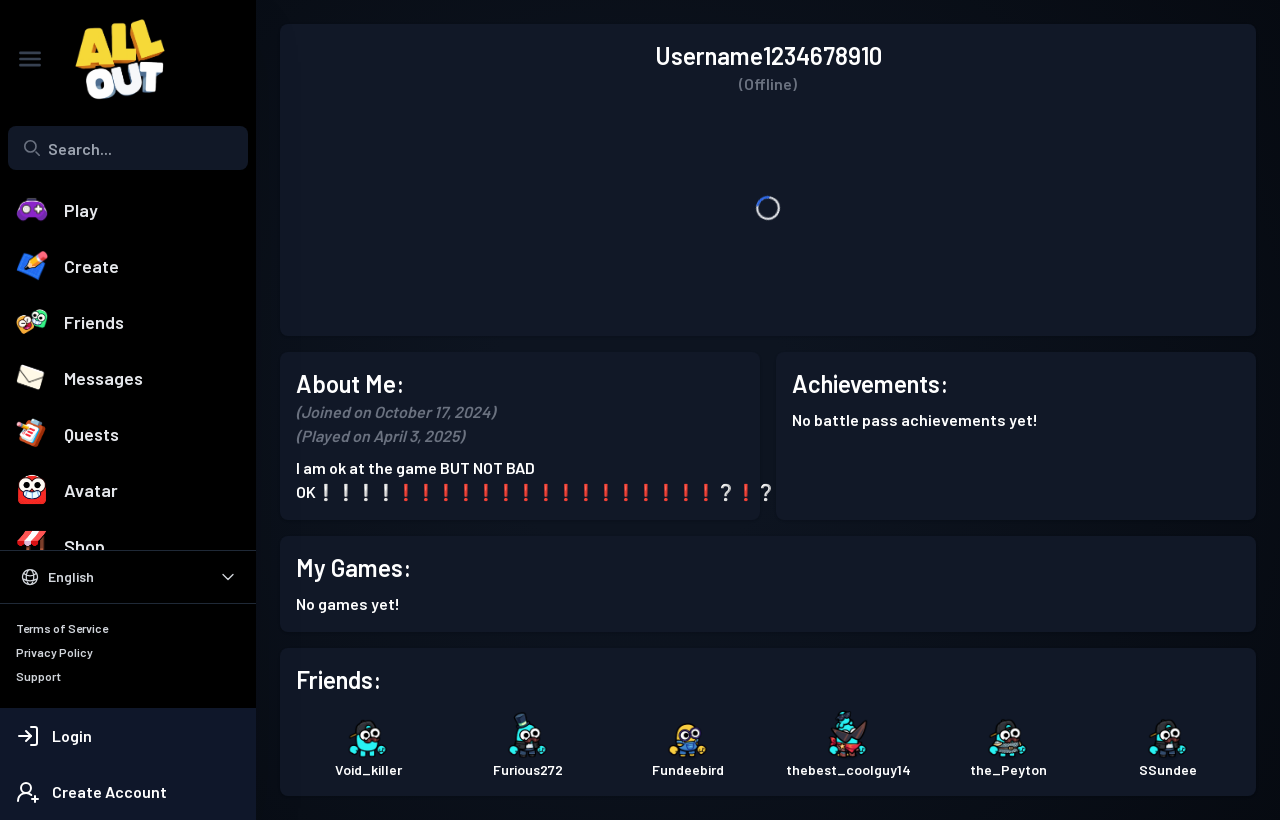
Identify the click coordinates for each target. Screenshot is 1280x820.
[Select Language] (128, 577)
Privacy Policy (54, 652)
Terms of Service (62, 628)
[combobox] (128, 148)
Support (38, 676)
